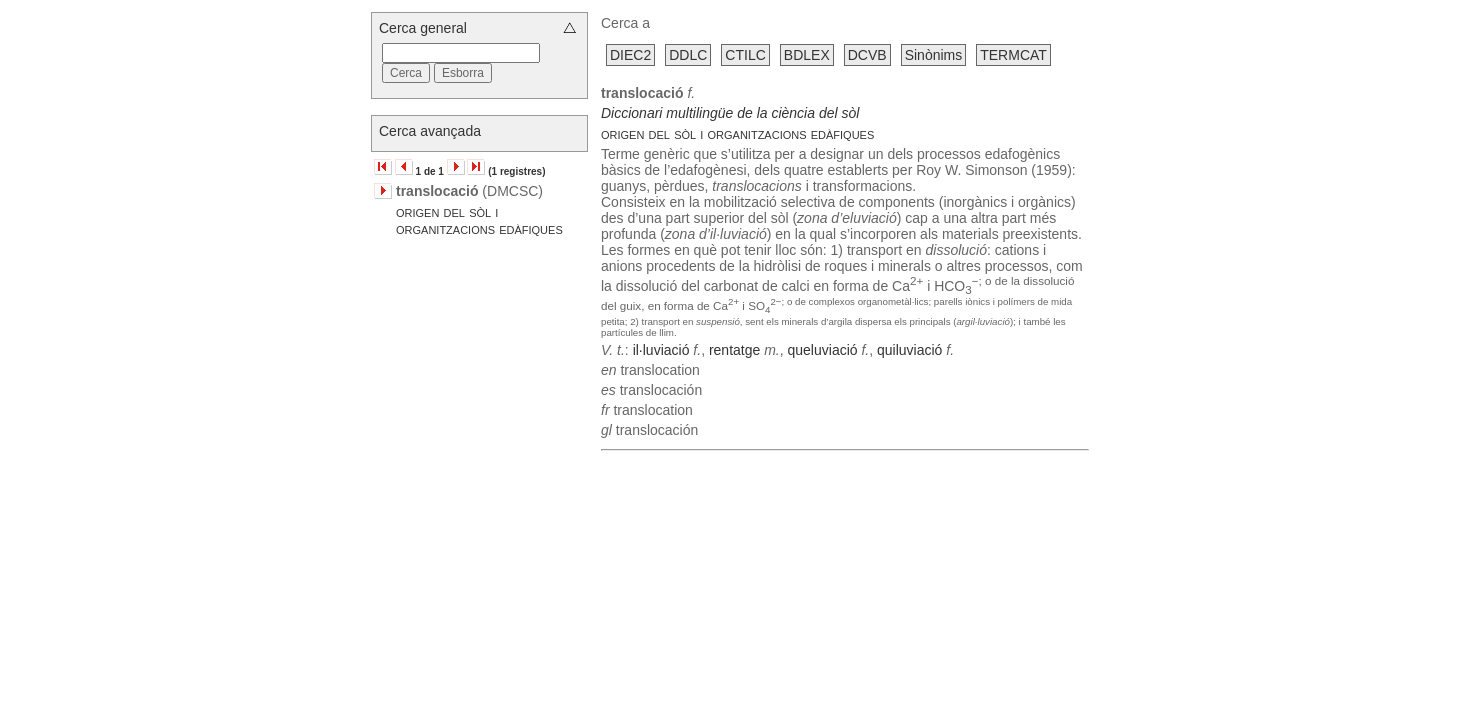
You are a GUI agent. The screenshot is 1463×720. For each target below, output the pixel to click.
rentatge (734, 350)
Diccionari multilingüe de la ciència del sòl (730, 113)
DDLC (688, 55)
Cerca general (423, 28)
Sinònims (934, 55)
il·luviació (661, 350)
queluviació (823, 350)
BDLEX (807, 55)
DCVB (867, 55)
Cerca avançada (430, 131)
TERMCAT (1013, 55)
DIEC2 (630, 55)
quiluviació (909, 350)
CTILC (745, 55)
